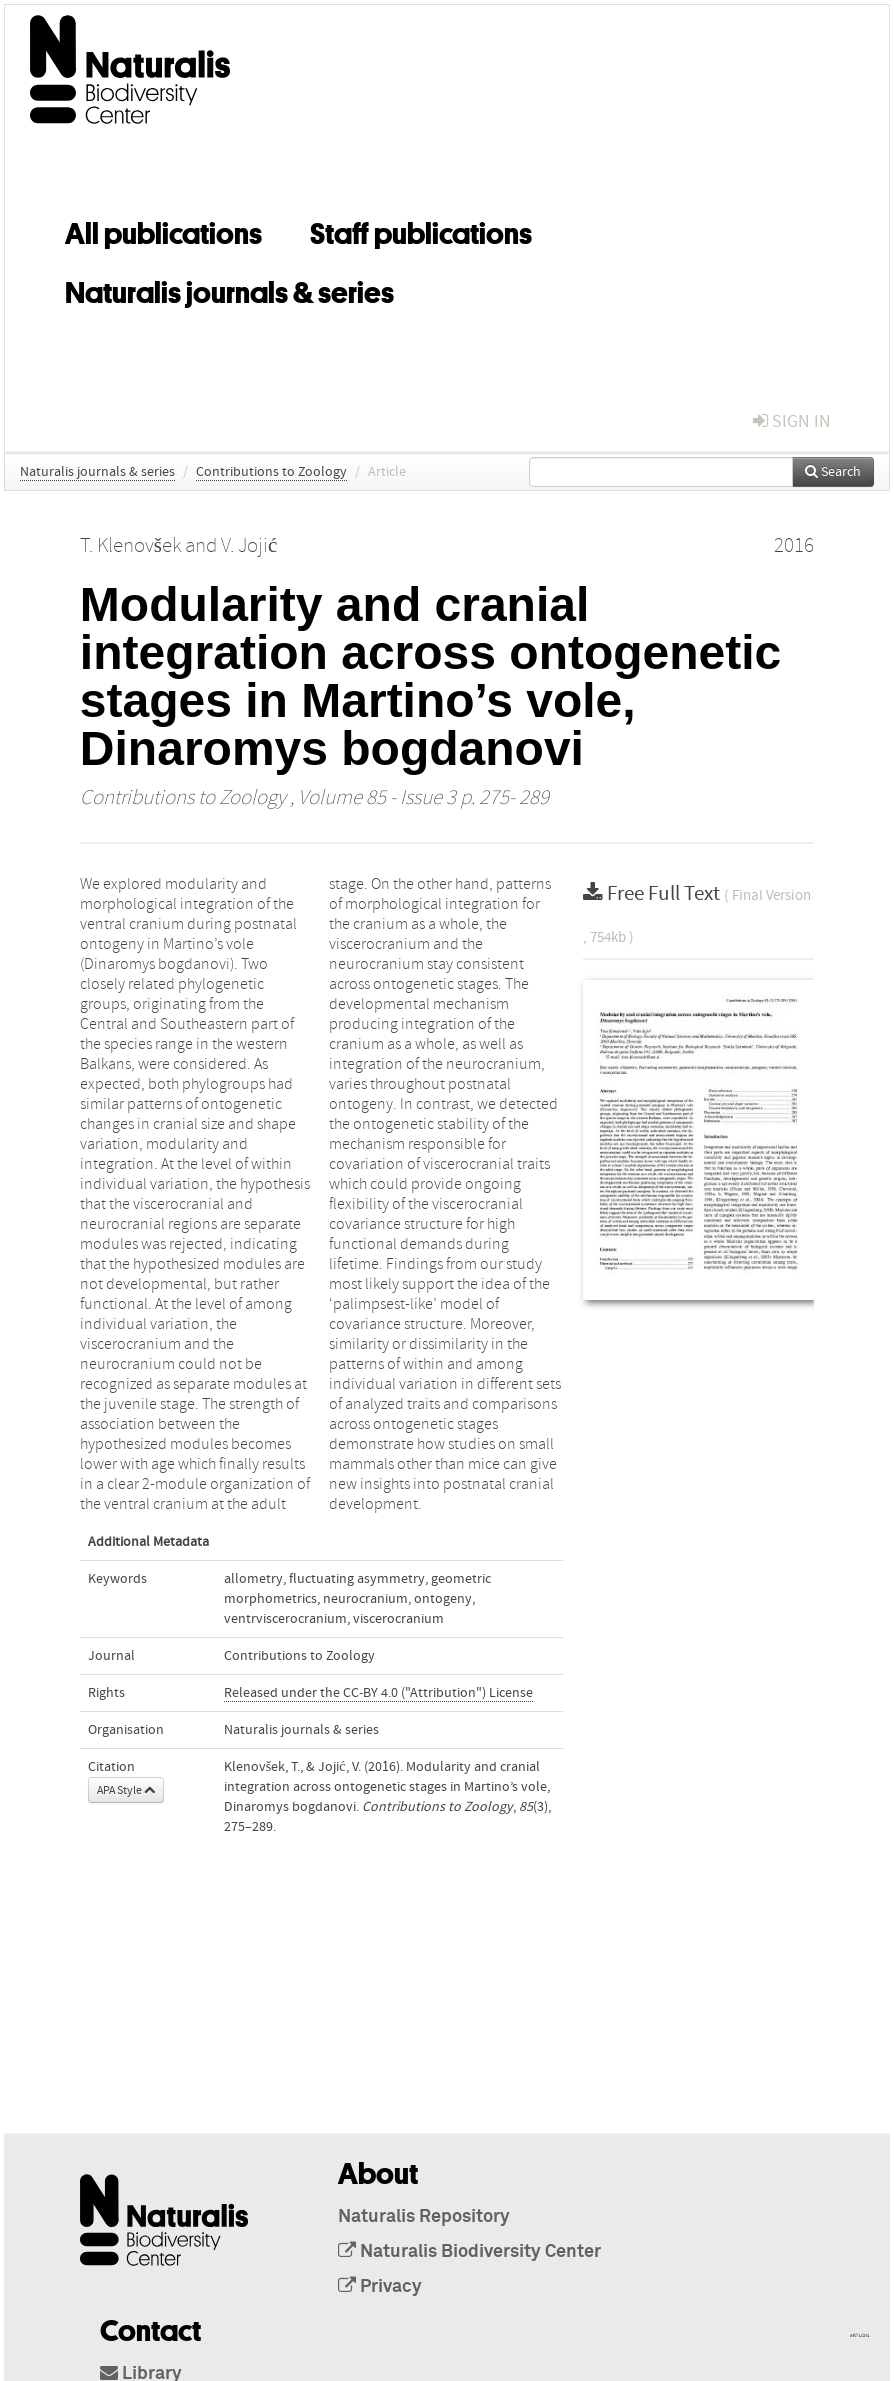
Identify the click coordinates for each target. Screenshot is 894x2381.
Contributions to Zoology (271, 472)
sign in (792, 421)
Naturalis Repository (424, 2217)
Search (833, 472)
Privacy (380, 2287)
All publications (163, 230)
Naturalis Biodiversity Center (469, 2252)
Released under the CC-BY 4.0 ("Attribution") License (378, 1693)
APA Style (126, 1790)
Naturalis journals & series (229, 289)
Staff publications (421, 230)
